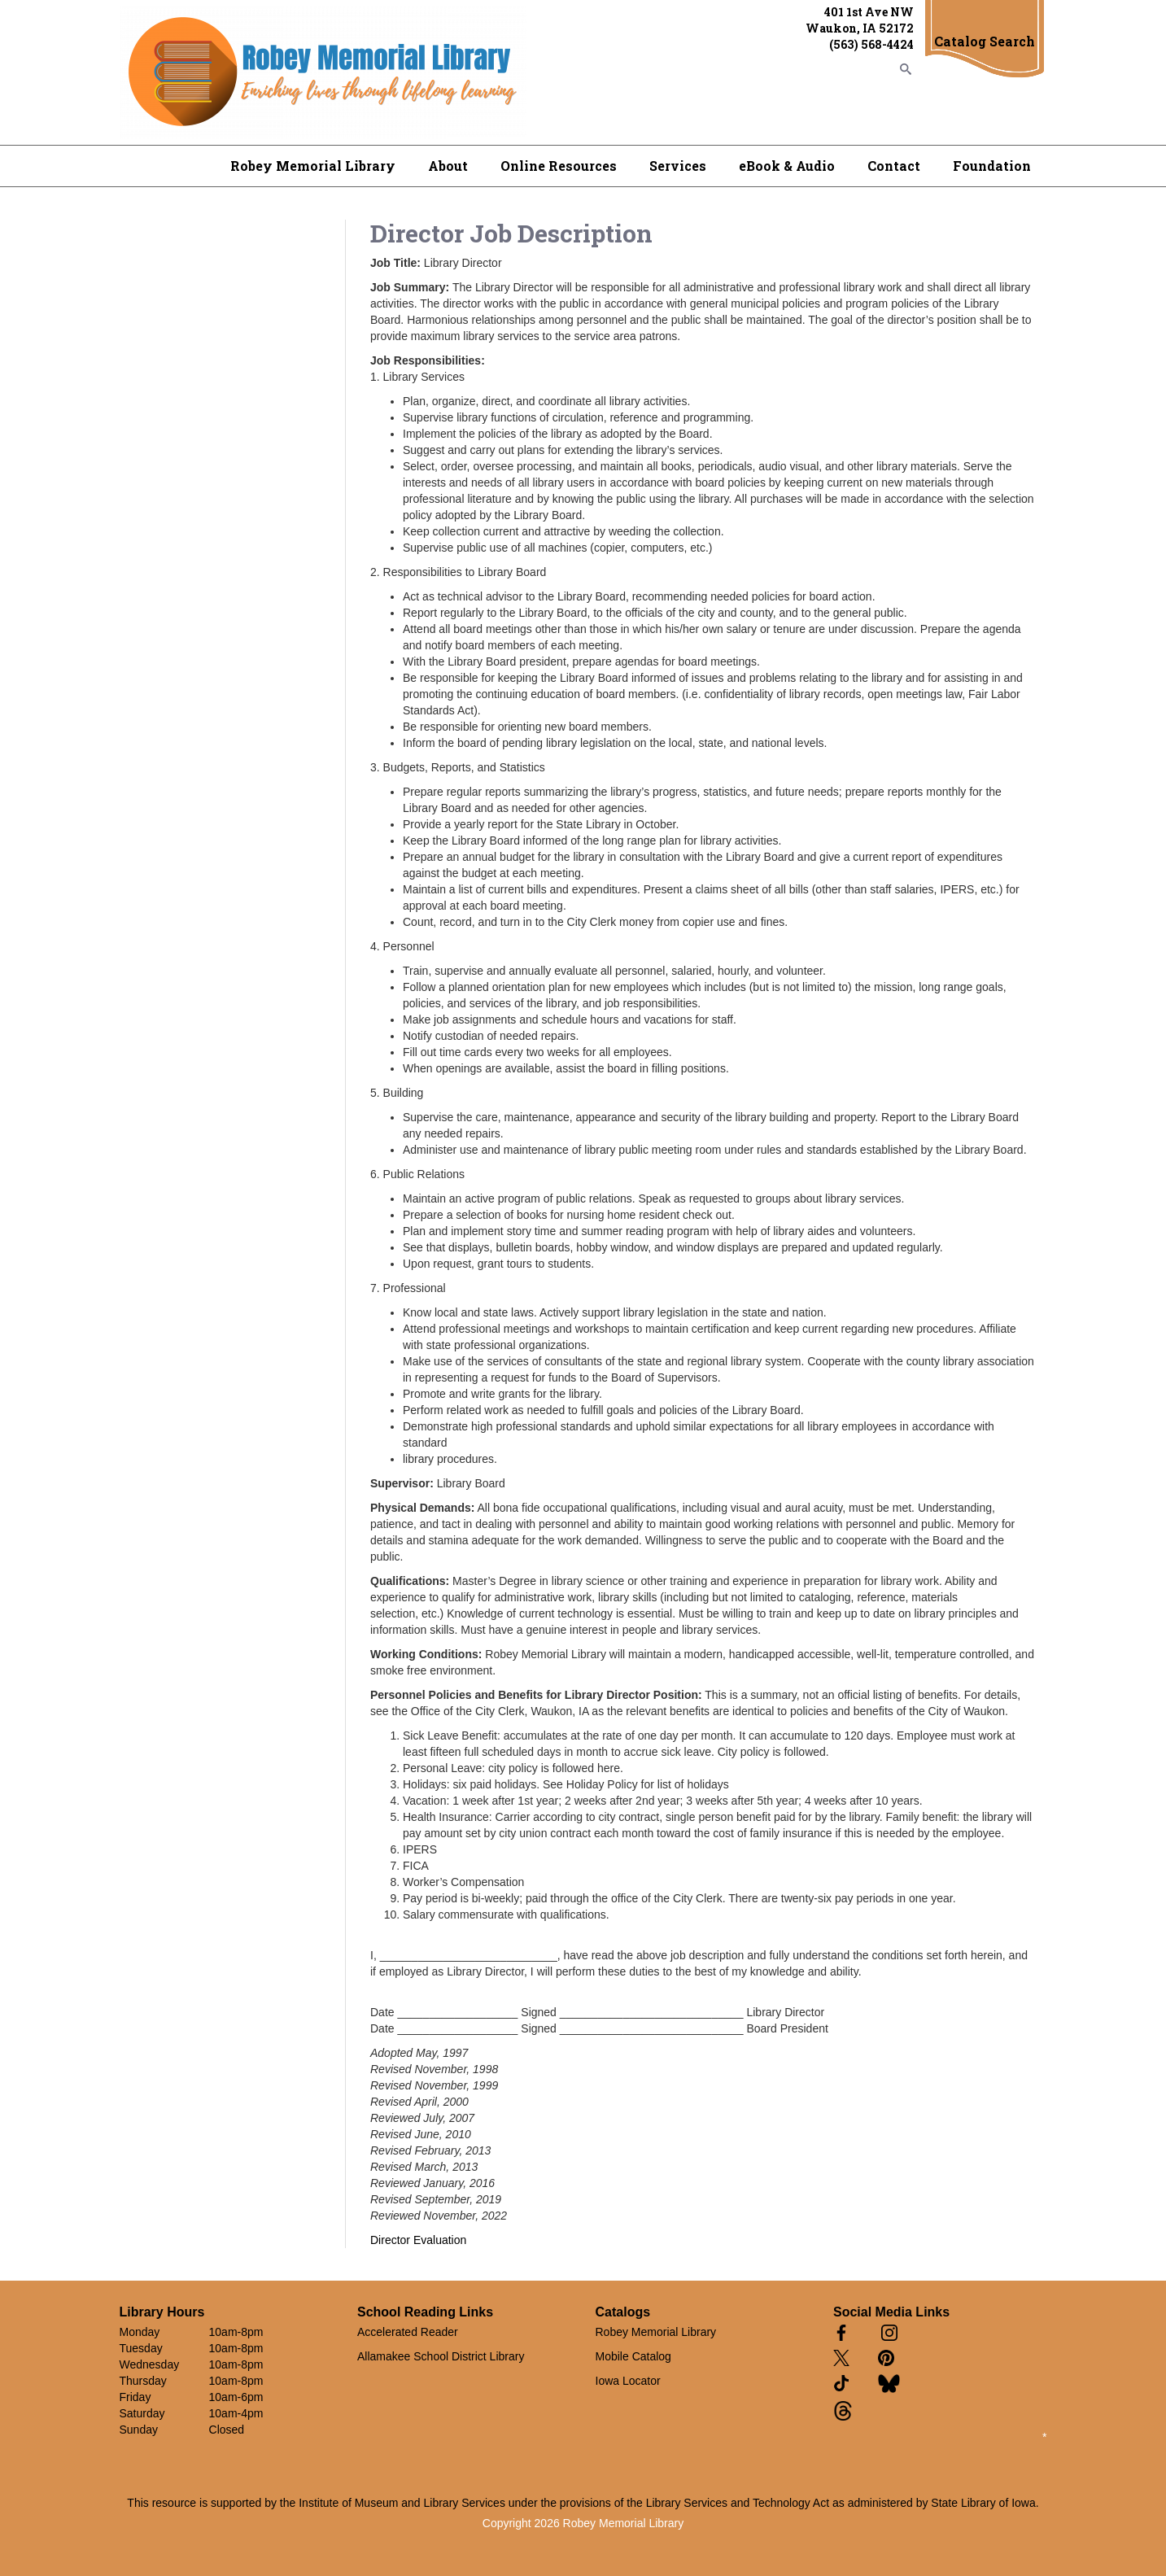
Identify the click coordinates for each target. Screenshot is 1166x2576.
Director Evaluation (418, 2239)
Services (677, 165)
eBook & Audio (787, 165)
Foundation (992, 165)
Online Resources (558, 165)
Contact (893, 165)
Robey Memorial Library (312, 165)
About (448, 165)
